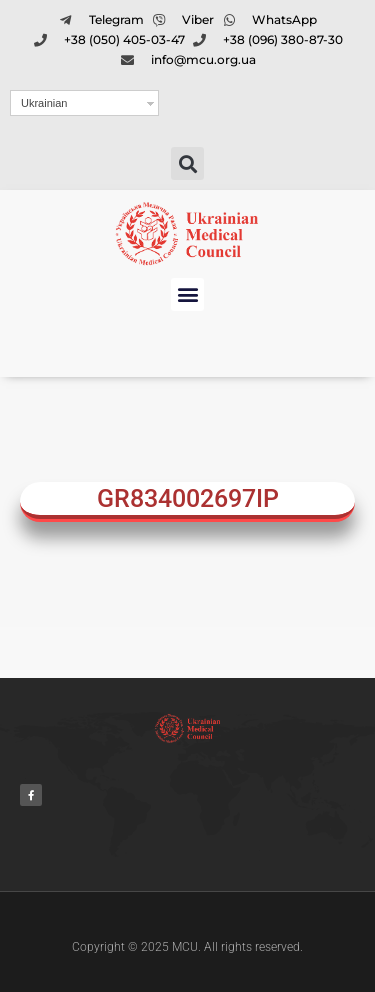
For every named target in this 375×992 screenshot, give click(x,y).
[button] (187, 163)
